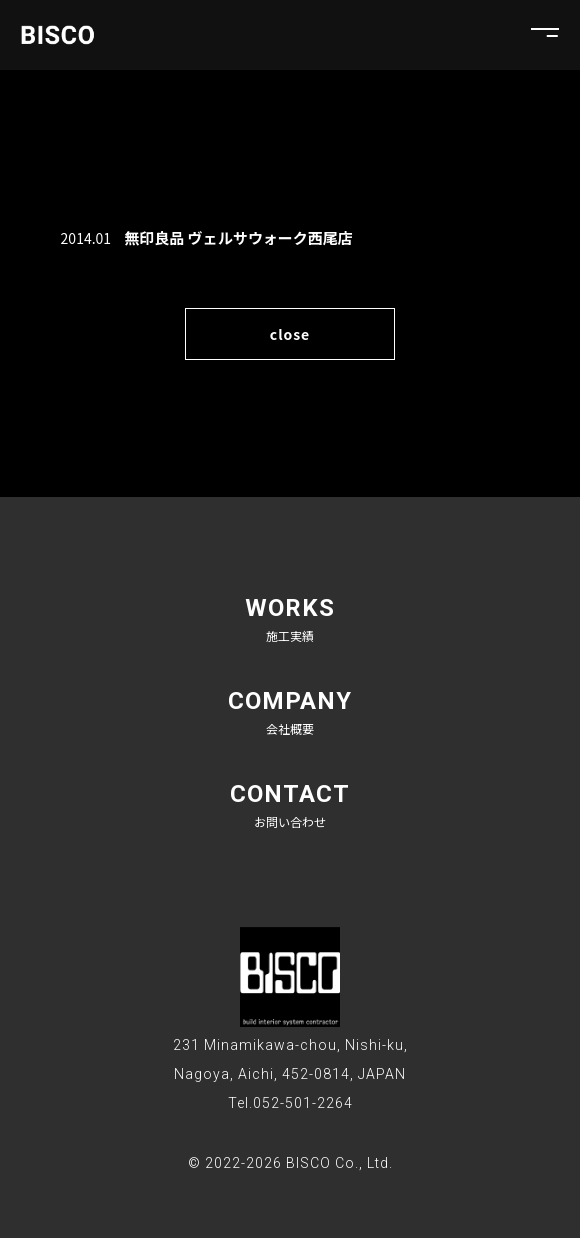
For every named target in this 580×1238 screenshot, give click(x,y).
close (290, 334)
